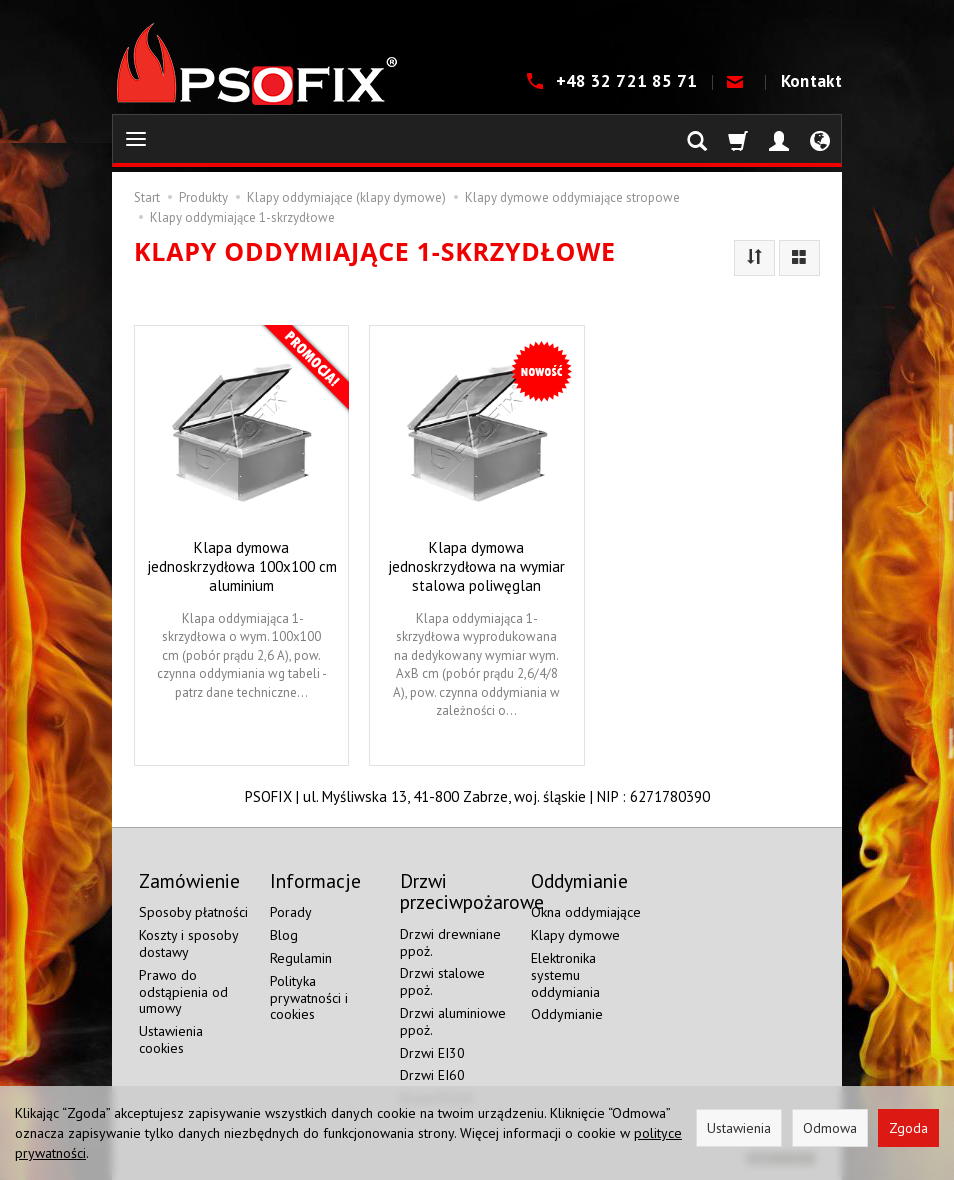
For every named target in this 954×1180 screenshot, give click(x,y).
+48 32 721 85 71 (629, 81)
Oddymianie (567, 1014)
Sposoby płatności (193, 912)
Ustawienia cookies (171, 1039)
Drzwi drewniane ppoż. (450, 942)
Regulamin (301, 958)
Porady (291, 912)
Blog (284, 935)
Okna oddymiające (586, 912)
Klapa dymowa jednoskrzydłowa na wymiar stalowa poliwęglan (476, 566)
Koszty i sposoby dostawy (188, 943)
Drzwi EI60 (432, 1075)
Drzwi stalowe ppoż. (442, 981)
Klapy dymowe (575, 935)
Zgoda (908, 1128)
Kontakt (811, 81)
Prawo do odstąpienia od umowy (183, 992)
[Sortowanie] (754, 257)
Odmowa (830, 1128)
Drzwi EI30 (432, 1053)
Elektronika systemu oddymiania (565, 975)
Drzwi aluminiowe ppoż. (453, 1021)
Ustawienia (739, 1128)
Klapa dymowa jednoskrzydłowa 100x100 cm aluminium (242, 566)
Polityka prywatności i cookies (309, 998)
